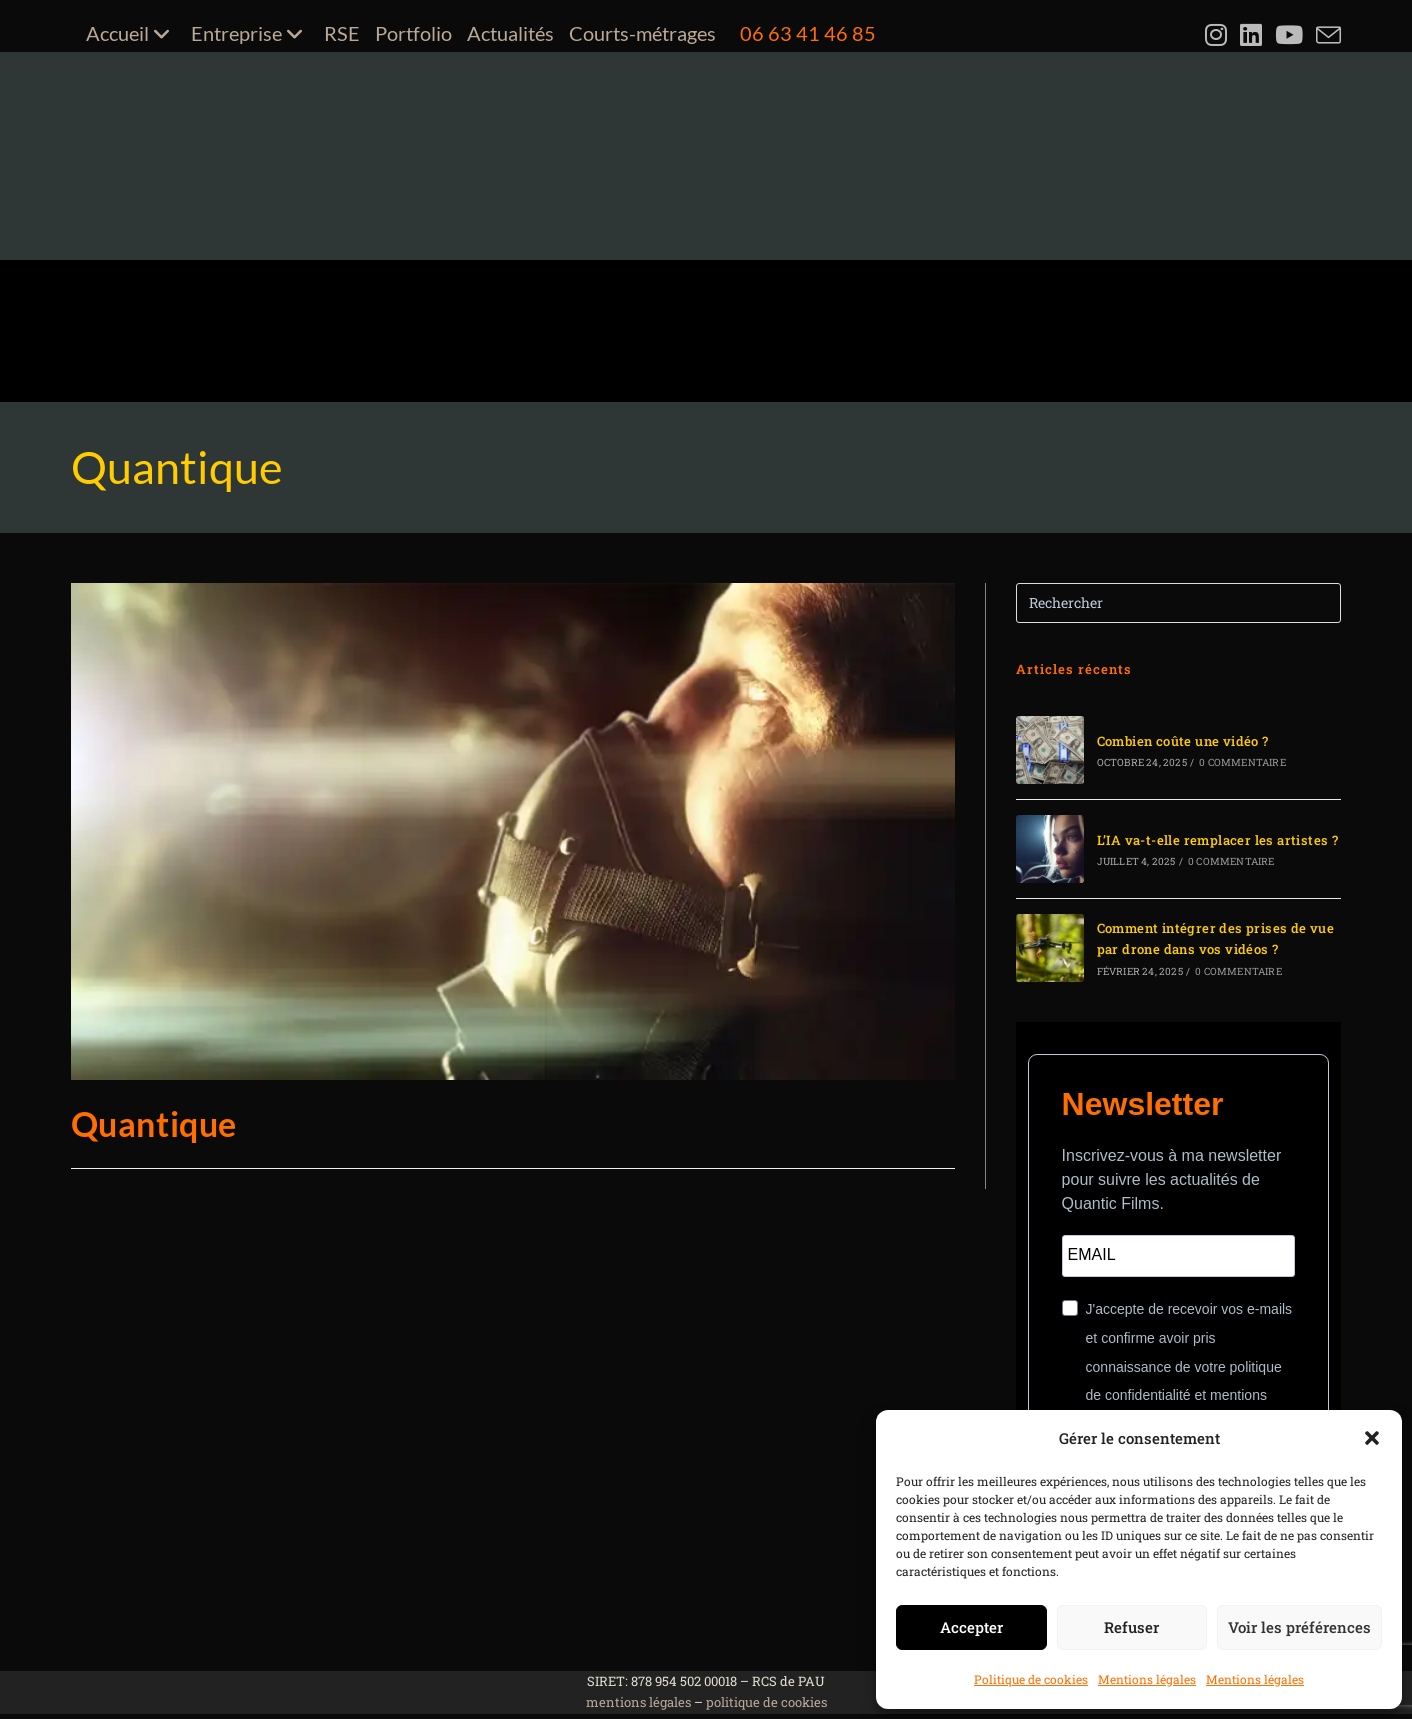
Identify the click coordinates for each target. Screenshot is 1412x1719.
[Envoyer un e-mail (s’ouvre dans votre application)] (1326, 35)
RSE (342, 33)
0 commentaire (1242, 762)
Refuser (1131, 1627)
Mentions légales (1147, 1679)
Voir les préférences (1299, 1627)
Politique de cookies (1031, 1679)
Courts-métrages (642, 33)
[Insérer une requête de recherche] (1179, 603)
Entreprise (250, 33)
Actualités (510, 33)
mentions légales (638, 1702)
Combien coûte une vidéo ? (1183, 741)
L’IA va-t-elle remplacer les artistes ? (1218, 840)
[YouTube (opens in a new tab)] (1291, 35)
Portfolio (413, 33)
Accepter (971, 1627)
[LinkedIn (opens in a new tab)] (1253, 35)
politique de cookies (766, 1702)
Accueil (131, 33)
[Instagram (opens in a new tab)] (1218, 35)
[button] (1372, 1438)
